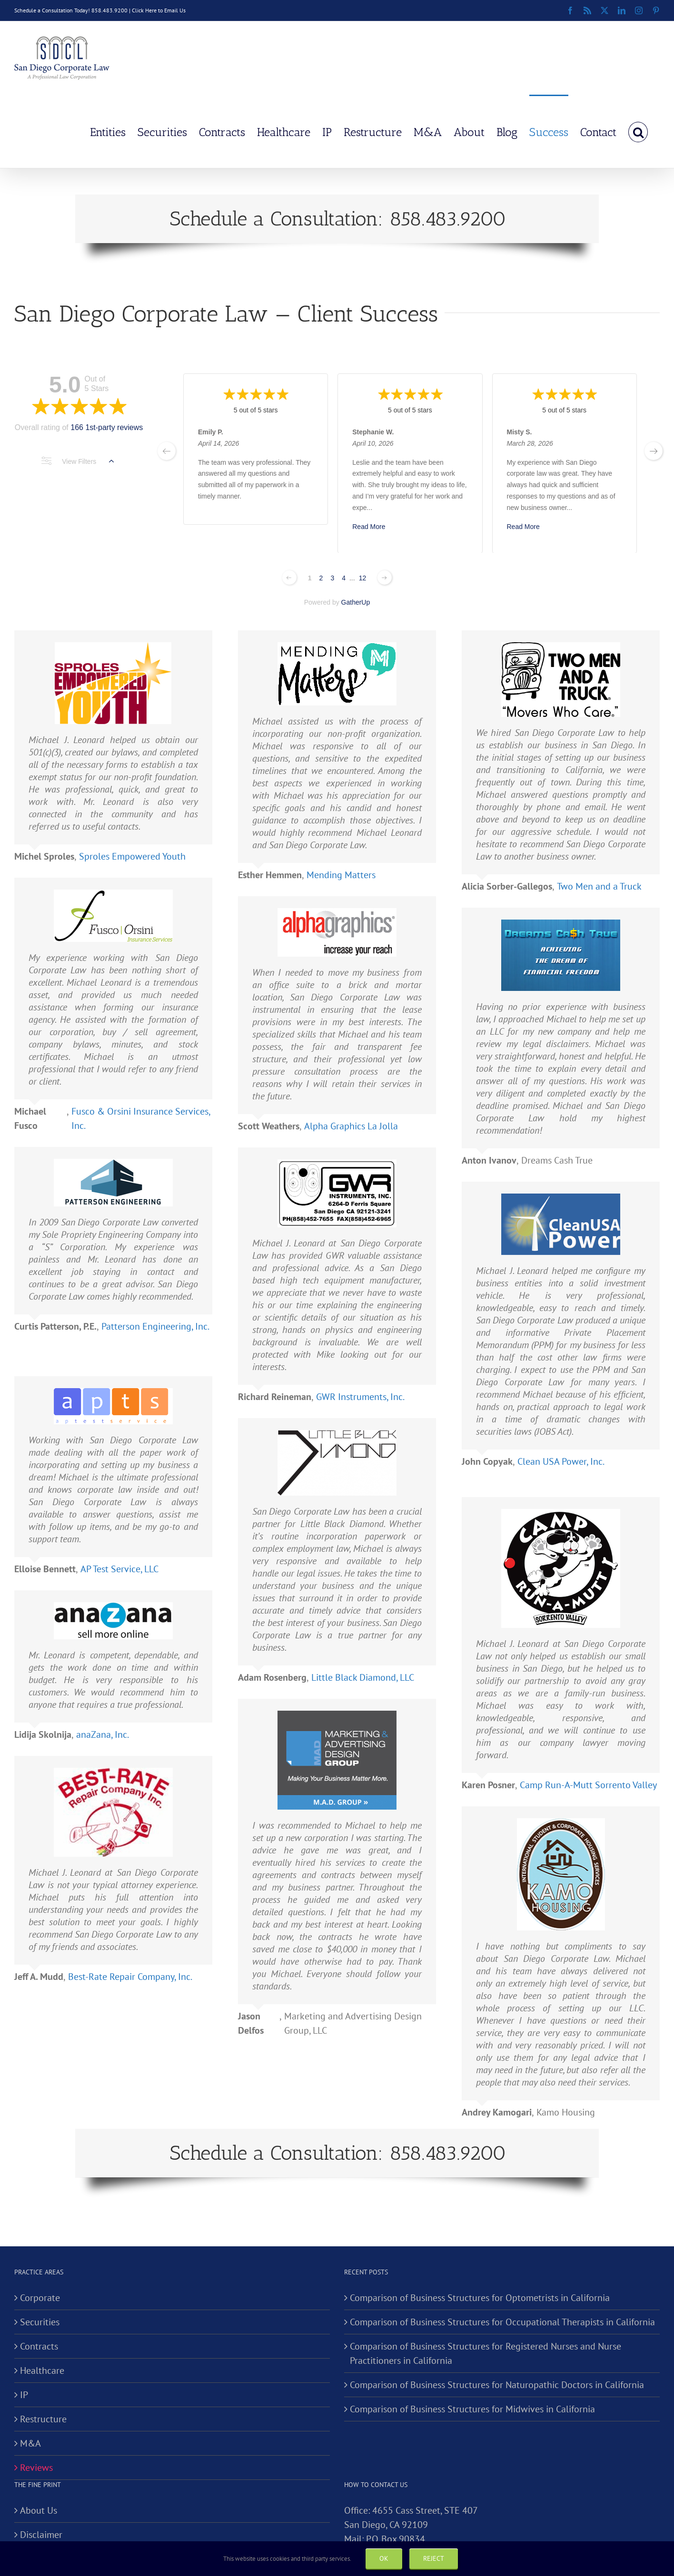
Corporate (40, 2298)
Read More (368, 526)
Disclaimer (41, 2534)
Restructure (43, 2419)
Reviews (36, 2467)
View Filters (77, 461)
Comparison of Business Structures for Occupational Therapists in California (502, 2322)
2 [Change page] (321, 578)
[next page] (653, 451)
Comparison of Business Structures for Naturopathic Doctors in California (497, 2385)
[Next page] (384, 577)
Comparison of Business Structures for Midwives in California (472, 2409)
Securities (39, 2322)
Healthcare (42, 2370)
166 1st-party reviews (106, 427)
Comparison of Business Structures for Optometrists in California (480, 2298)
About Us (38, 2510)
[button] (638, 131)
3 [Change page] (332, 578)
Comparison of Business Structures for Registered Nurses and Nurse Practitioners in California (485, 2353)
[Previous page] (289, 577)
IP (24, 2395)
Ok (383, 2558)
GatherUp (355, 602)
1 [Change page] (310, 578)
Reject (433, 2558)
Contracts (39, 2346)
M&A (30, 2443)
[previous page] (167, 451)
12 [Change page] (363, 578)
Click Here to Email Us (159, 10)
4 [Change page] (344, 578)
